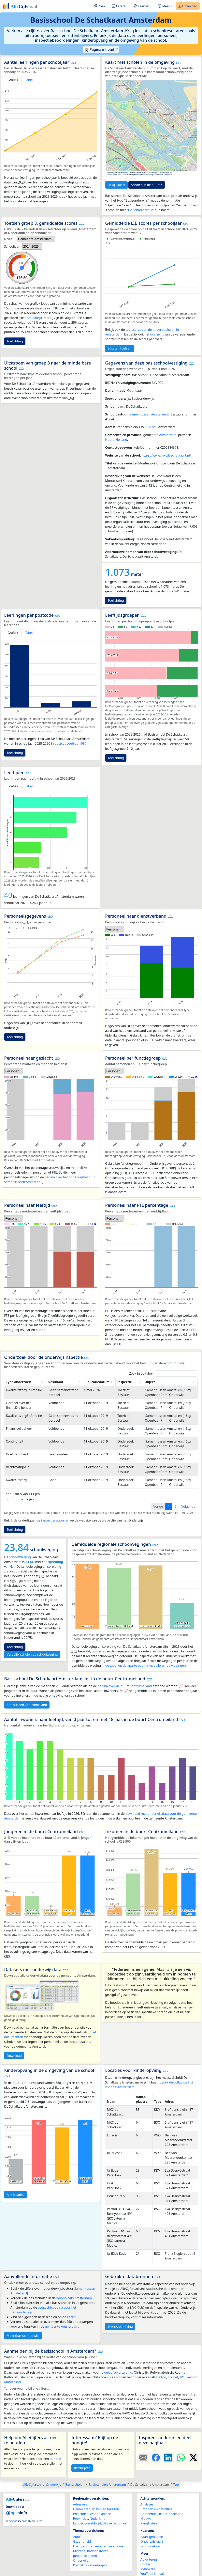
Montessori (12, 2382)
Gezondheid (82, 2541)
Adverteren (148, 2559)
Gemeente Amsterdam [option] (35, 239)
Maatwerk (147, 2569)
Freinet (173, 2377)
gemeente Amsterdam (61, 2326)
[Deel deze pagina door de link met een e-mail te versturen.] (143, 2457)
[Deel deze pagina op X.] (193, 2457)
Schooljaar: (12, 246)
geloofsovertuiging (118, 2372)
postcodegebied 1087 (71, 743)
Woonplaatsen (100, 2514)
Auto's (77, 2537)
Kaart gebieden (151, 2537)
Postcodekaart (151, 2546)
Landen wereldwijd (87, 2523)
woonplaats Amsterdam (74, 2298)
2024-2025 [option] (31, 246)
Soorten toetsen (119, 348)
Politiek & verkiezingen (90, 2565)
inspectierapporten (55, 1520)
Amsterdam (168, 435)
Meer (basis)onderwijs (23, 2336)
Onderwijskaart (151, 2541)
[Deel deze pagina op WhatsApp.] (181, 2457)
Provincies (80, 2518)
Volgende (188, 1506)
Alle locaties (15, 2195)
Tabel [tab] (29, 80)
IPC (182, 2377)
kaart (71, 2317)
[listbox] (36, 239)
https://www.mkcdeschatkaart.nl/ (166, 455)
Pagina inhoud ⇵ (101, 49)
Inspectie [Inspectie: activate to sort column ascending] (124, 1382)
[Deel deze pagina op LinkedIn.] (168, 2457)
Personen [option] (113, 929)
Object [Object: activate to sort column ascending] (150, 1382)
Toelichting (15, 341)
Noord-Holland (116, 439)
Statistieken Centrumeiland (27, 1705)
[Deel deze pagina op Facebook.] (156, 2457)
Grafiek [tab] (12, 80)
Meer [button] (164, 6)
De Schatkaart (138, 210)
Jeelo (190, 2377)
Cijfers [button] (118, 6)
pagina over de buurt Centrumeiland (125, 1686)
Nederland (98, 2518)
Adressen (80, 2504)
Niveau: (9, 239)
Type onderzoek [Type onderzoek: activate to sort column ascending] (18, 1382)
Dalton (161, 2377)
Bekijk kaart (116, 185)
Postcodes (80, 2514)
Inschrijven (82, 2468)
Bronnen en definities (156, 2509)
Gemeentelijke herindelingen (161, 2514)
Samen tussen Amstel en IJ (149, 414)
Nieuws (145, 2518)
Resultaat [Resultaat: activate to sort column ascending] (55, 1382)
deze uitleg (33, 318)
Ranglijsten (148, 2523)
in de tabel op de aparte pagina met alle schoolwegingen (144, 1665)
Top (176, 2484)
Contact (146, 2564)
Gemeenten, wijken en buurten (96, 2509)
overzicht (157, 334)
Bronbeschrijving (120, 2326)
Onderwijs (80, 2560)
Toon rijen (19, 1499)
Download (187, 6)
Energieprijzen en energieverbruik (98, 2546)
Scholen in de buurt (145, 185)
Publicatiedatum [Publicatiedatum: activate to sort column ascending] (96, 1382)
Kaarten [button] (141, 6)
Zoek (99, 6)
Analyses (146, 2504)
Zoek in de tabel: (163, 1373)
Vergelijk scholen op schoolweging (32, 1654)
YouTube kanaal (152, 2573)
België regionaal (115, 2523)
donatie (55, 2459)
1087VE (151, 427)
